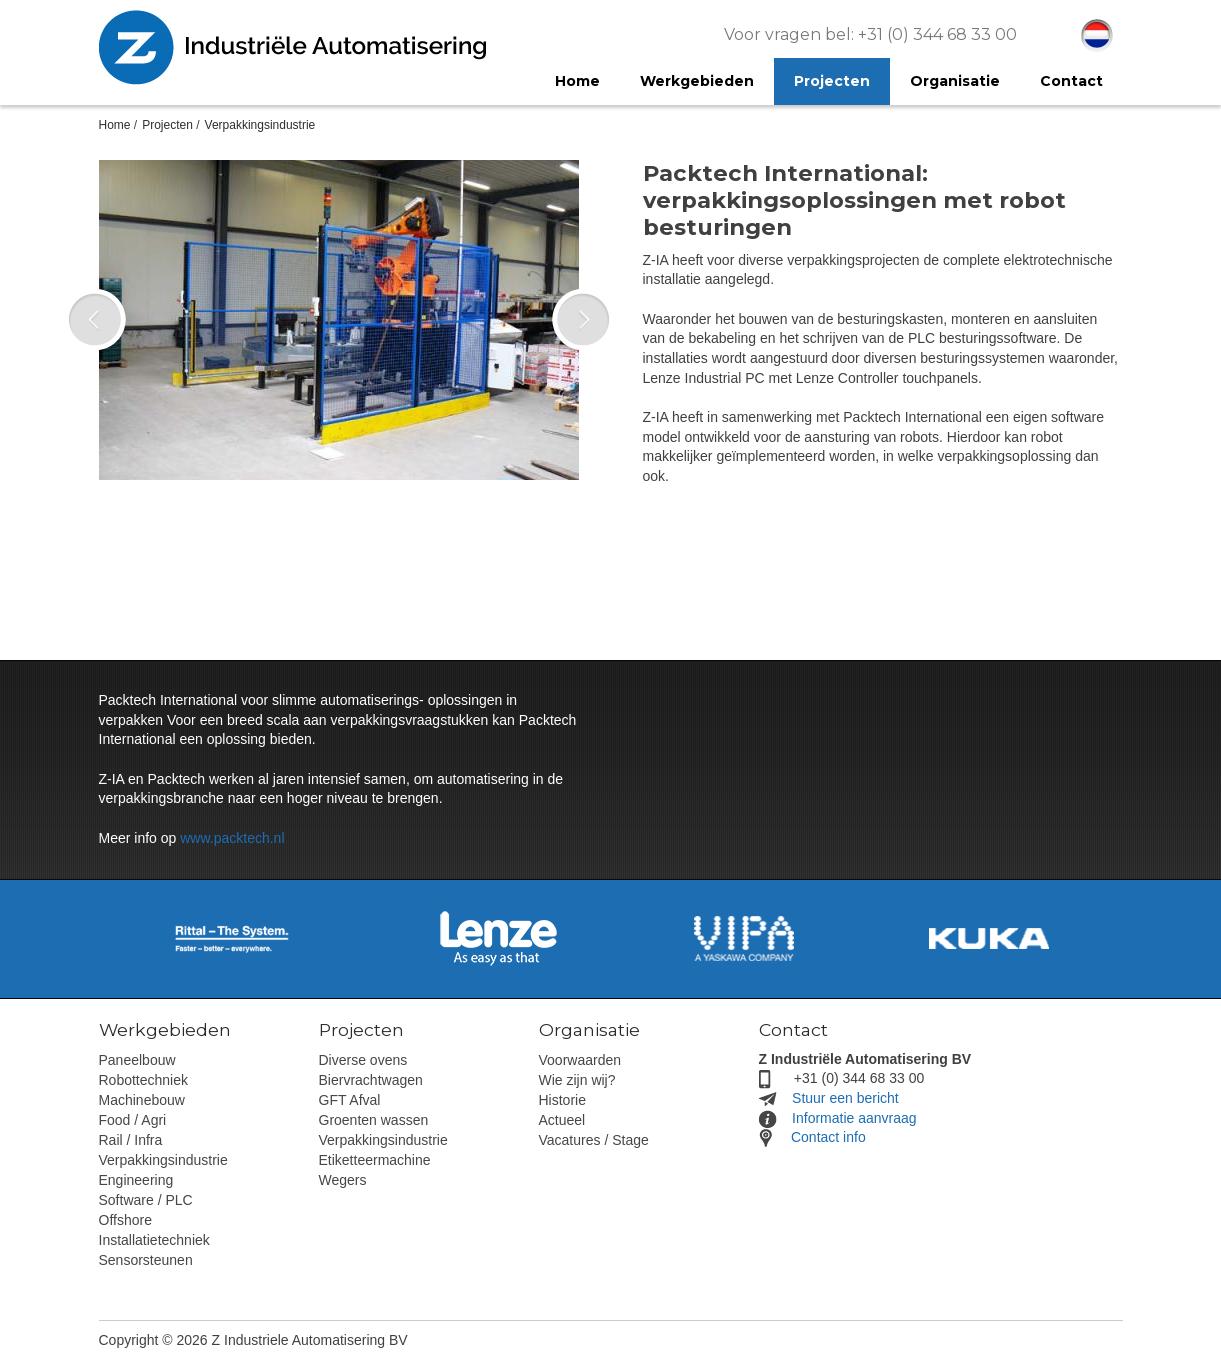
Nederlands (1097, 35)
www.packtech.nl (232, 838)
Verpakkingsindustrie (260, 125)
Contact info (828, 1137)
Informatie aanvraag (854, 1118)
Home (115, 125)
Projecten (167, 125)
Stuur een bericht (845, 1098)
